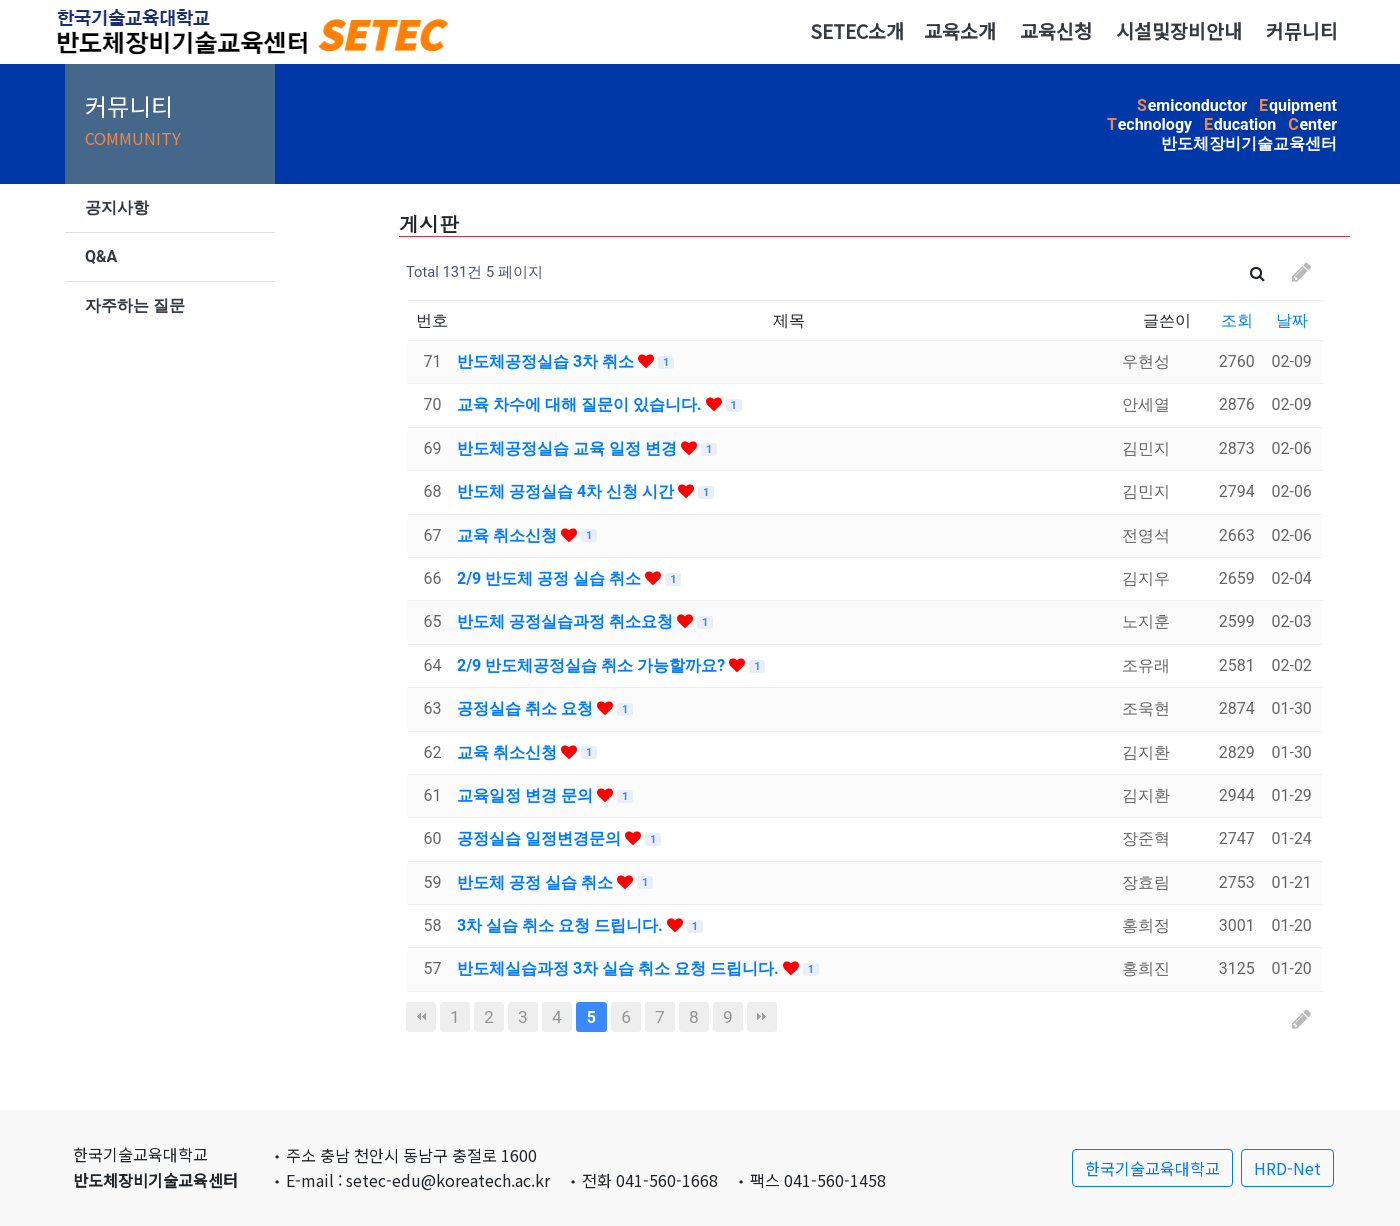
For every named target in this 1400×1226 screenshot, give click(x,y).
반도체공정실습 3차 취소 (547, 361)
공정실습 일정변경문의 (541, 838)
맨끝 (762, 1017)
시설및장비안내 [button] (1179, 31)
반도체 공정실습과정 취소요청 (567, 621)
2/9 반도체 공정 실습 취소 (551, 578)
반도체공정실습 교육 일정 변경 (569, 448)
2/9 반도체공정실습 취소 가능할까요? (593, 665)
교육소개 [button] (960, 31)
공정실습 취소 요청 (527, 708)
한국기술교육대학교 (1152, 1168)
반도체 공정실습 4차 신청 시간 (567, 491)
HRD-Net (1287, 1168)
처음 (421, 1017)
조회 (1237, 320)
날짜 (1292, 320)
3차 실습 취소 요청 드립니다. (562, 925)
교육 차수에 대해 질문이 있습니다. (581, 404)
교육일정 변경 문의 (527, 795)
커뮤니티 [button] (1302, 31)
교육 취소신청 (509, 535)
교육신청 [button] (1056, 31)
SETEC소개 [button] (857, 31)
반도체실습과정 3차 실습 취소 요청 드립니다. (620, 968)
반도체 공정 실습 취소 (537, 882)
